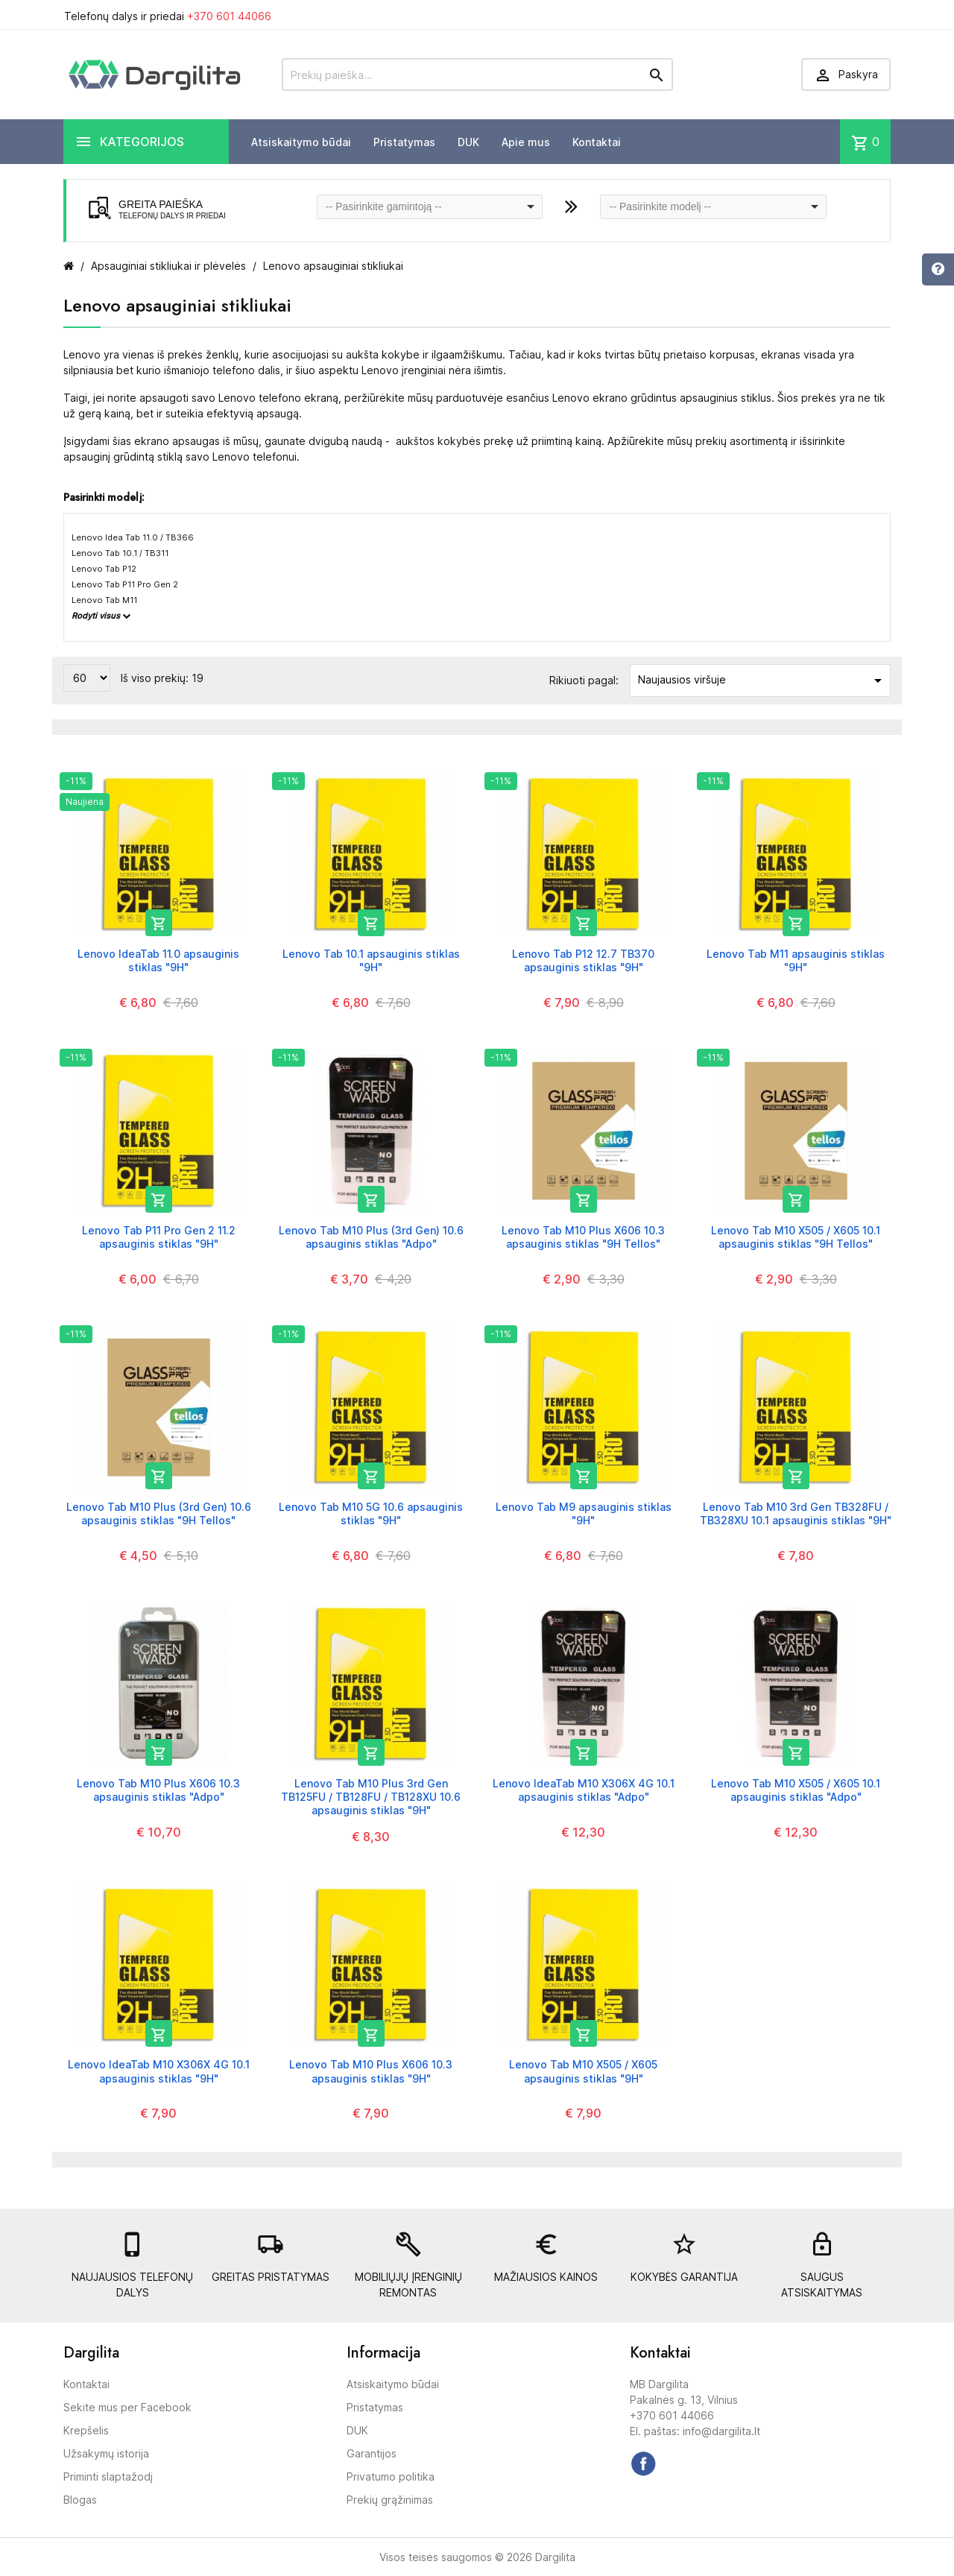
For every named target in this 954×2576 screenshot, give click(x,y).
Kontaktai (596, 142)
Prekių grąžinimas (390, 2499)
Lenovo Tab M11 (104, 600)
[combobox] (430, 207)
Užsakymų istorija (106, 2453)
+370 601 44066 (229, 16)
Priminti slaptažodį (108, 2476)
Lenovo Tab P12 (104, 569)
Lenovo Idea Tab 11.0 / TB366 (133, 537)
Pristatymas (404, 142)
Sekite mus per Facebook (127, 2407)
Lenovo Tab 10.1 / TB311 (120, 553)
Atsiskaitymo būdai (301, 142)
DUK (468, 142)
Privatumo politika (391, 2476)
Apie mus (526, 142)
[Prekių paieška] (477, 74)
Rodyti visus (101, 615)
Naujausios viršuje (762, 680)
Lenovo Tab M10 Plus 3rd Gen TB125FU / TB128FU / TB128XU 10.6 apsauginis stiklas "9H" (371, 1796)
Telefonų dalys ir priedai (167, 16)
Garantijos (372, 2453)
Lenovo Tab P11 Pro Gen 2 (125, 584)
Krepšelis (86, 2430)
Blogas (80, 2499)
